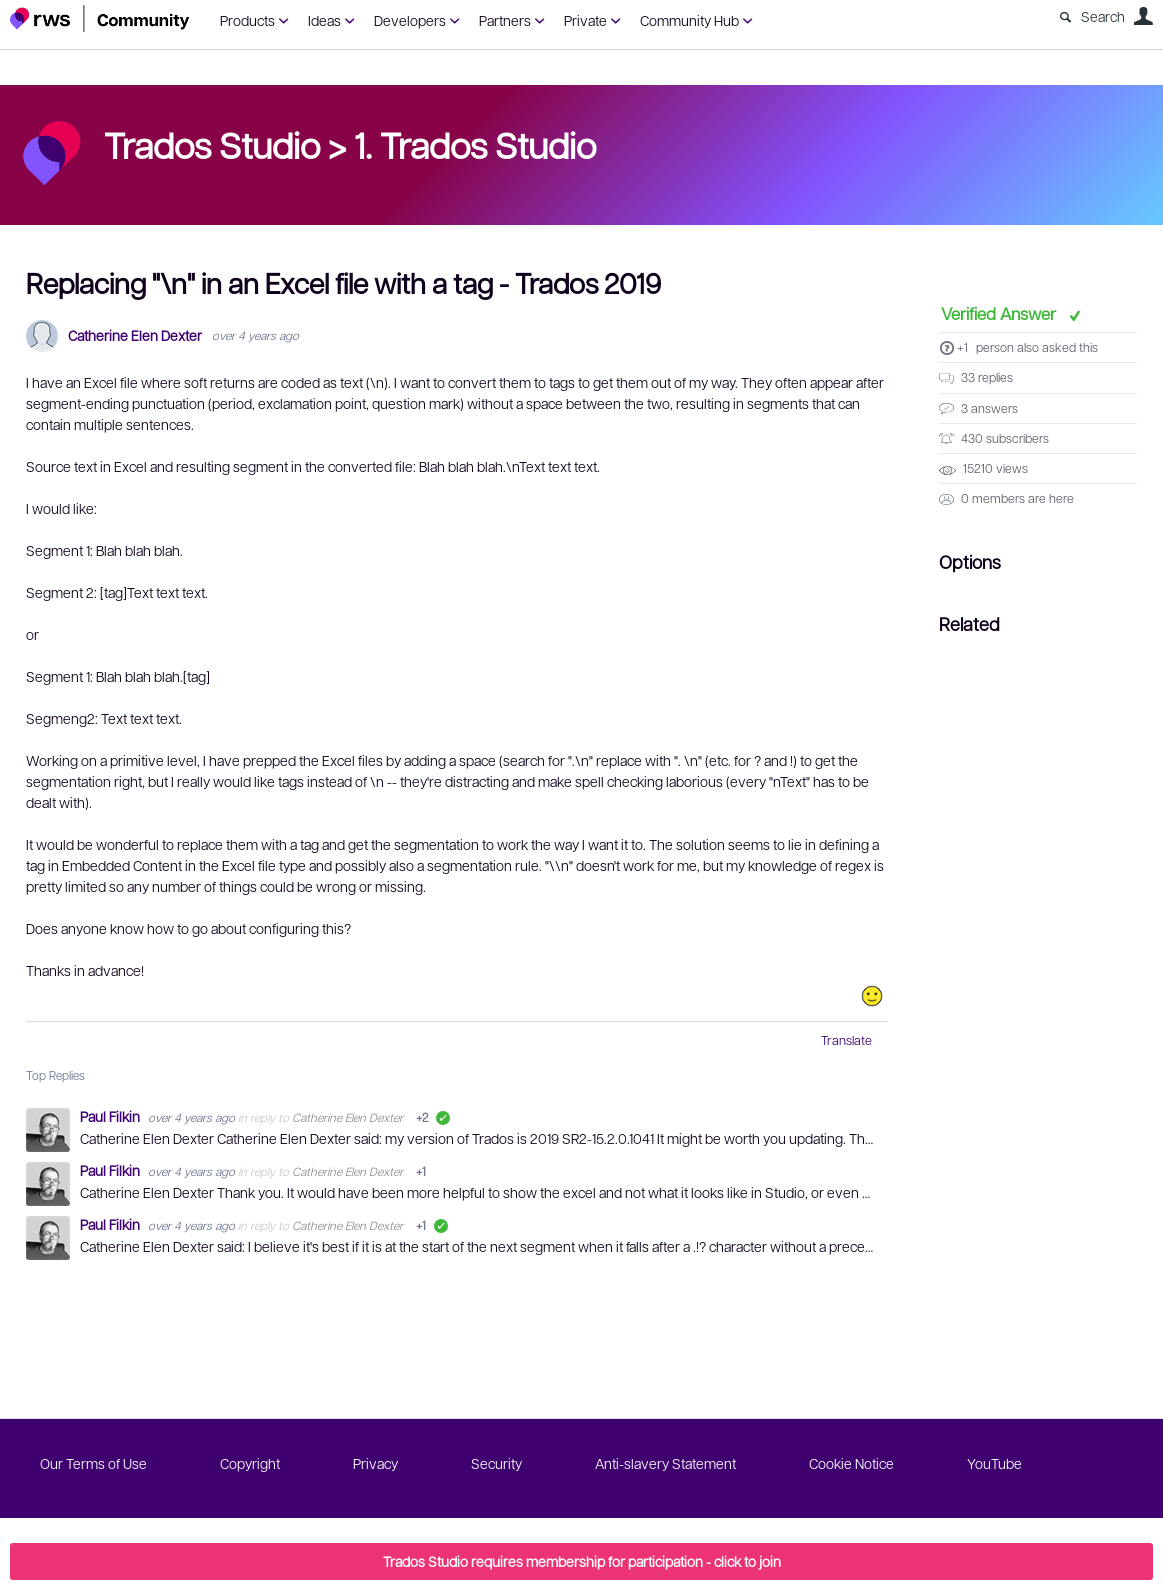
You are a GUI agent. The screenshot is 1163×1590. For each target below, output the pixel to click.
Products (247, 20)
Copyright (250, 1463)
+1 (962, 347)
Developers (410, 20)
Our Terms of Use (93, 1463)
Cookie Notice (851, 1463)
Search (1103, 16)
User (1143, 16)
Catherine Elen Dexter (135, 335)
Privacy (375, 1463)
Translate (846, 1040)
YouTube (994, 1463)
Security (496, 1463)
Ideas (324, 20)
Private (585, 20)
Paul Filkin (111, 1116)
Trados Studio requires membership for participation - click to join (582, 1561)
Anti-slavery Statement (665, 1463)
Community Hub (689, 20)
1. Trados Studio (475, 144)
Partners (505, 20)
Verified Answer (1000, 313)
